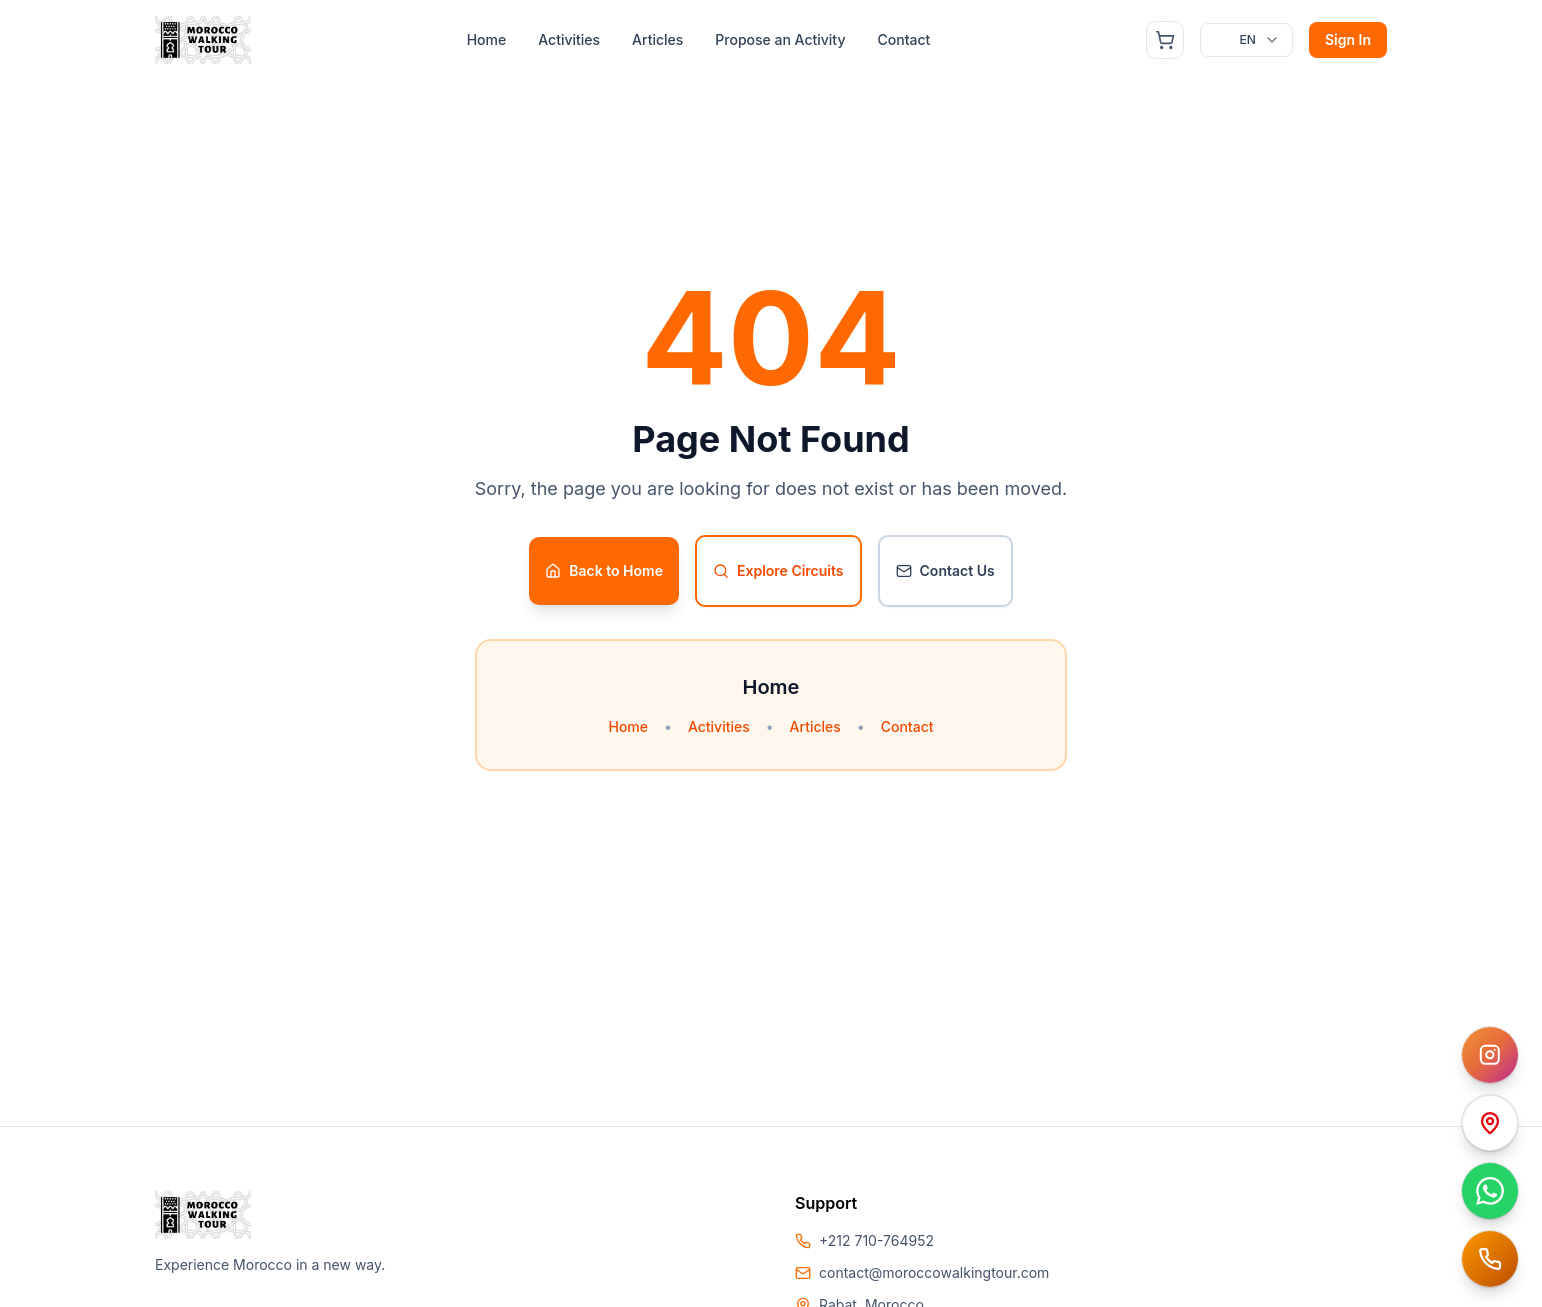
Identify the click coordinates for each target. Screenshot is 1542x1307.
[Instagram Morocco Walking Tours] (1490, 1055)
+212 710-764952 (876, 1240)
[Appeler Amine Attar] (1490, 1259)
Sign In (1348, 39)
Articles (657, 39)
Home (487, 39)
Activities (569, 39)
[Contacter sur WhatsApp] (1490, 1191)
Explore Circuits (778, 570)
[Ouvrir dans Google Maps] (1490, 1123)
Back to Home (604, 570)
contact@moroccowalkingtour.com (934, 1272)
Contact (903, 39)
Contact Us (945, 570)
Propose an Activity (780, 39)
